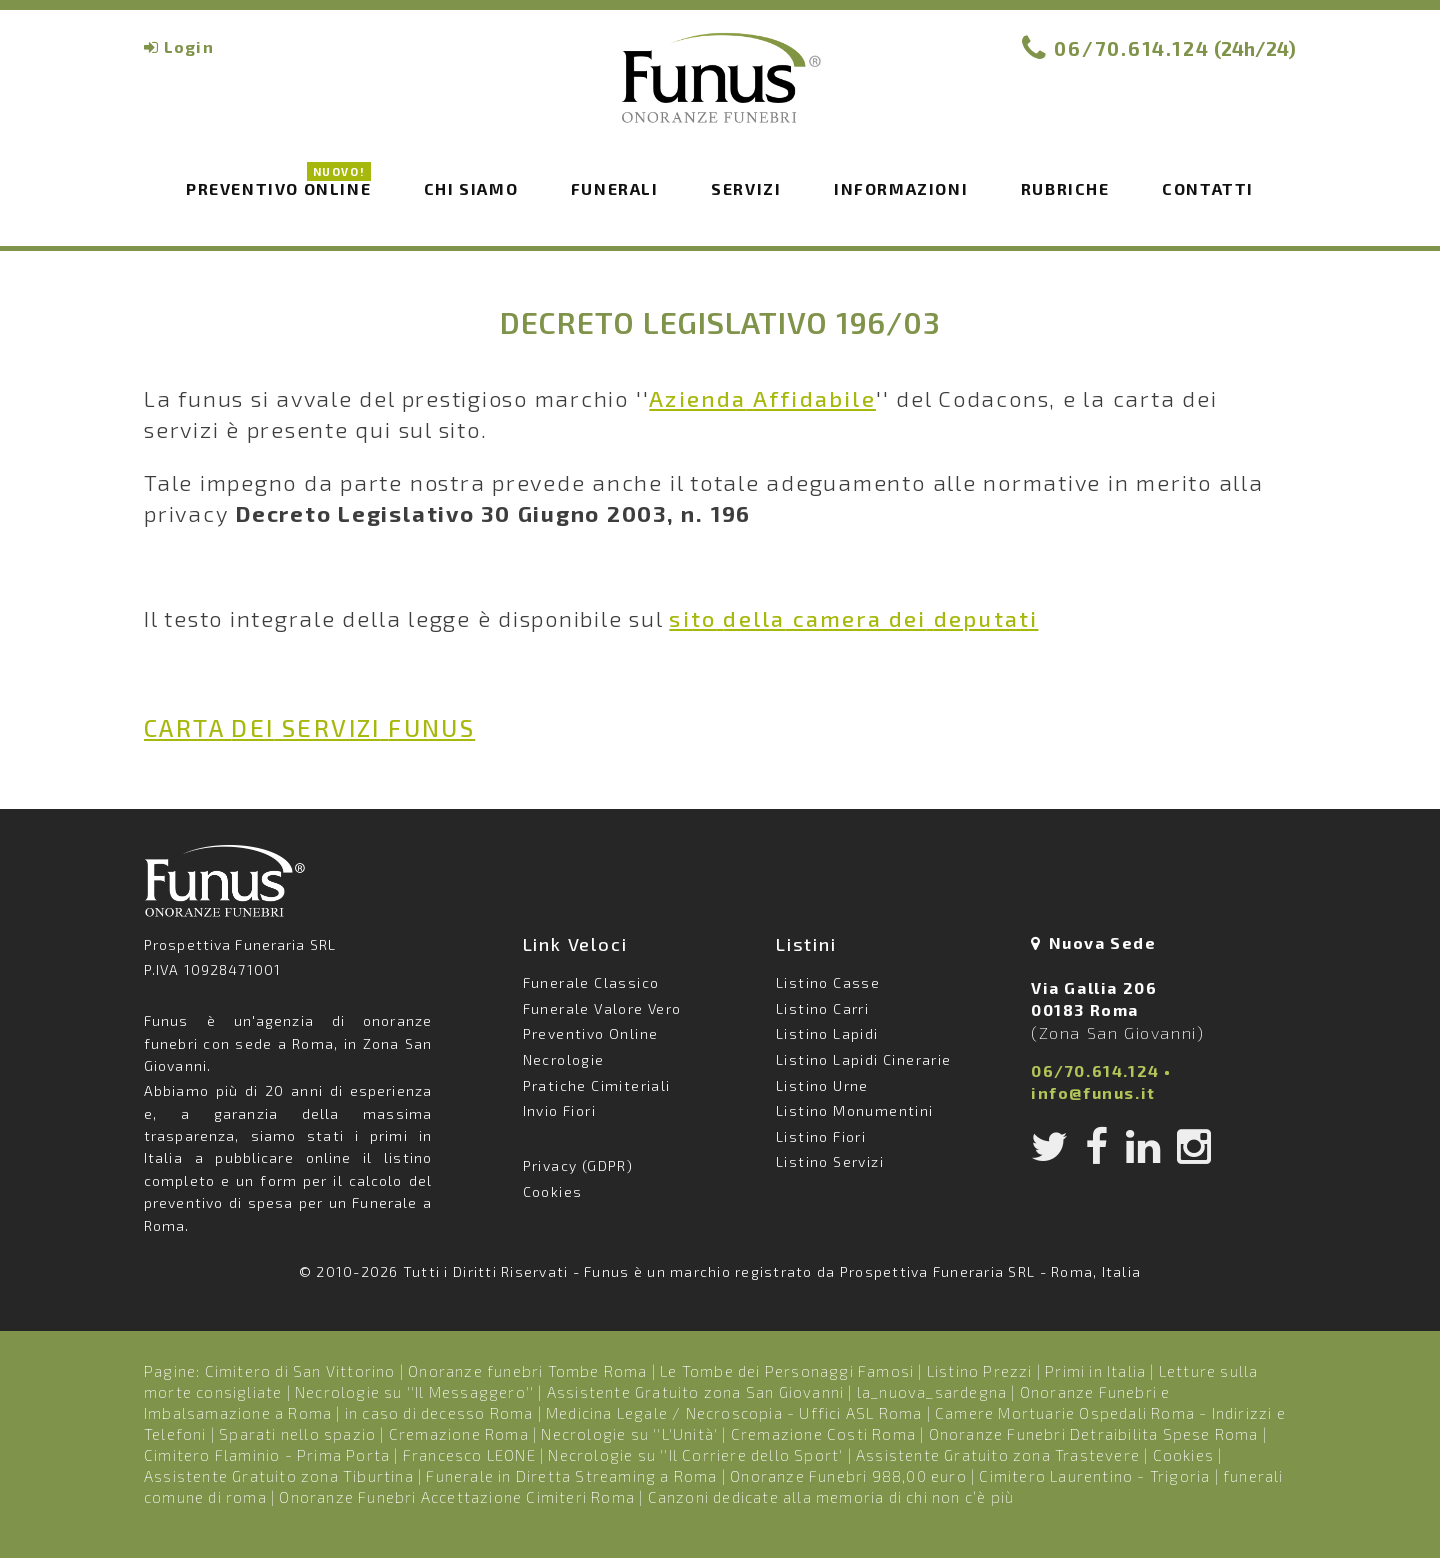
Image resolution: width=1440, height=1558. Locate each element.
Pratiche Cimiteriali (597, 1085)
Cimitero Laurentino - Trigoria (1094, 1476)
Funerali (615, 188)
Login (189, 46)
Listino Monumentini (855, 1110)
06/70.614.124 (1132, 48)
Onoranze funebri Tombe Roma (527, 1371)
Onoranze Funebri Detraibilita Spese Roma (1094, 1434)
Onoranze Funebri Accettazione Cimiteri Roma (457, 1497)
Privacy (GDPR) (578, 1165)
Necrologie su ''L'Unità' (629, 1434)
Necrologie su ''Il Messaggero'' (414, 1392)
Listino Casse (828, 982)
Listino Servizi (830, 1161)
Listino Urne (822, 1085)
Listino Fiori (821, 1136)
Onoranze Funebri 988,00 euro (848, 1476)
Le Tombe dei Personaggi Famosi (787, 1371)
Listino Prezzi (980, 1371)
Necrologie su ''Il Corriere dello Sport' (695, 1455)
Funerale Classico (591, 982)
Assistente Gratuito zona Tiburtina (279, 1476)
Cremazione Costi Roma (823, 1434)
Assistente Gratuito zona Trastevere (998, 1455)
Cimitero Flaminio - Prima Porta (267, 1455)
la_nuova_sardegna (932, 1392)
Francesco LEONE (469, 1455)
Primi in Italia (1095, 1371)
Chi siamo (471, 188)
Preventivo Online (278, 187)
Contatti (1208, 188)
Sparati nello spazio (297, 1434)
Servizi (746, 188)
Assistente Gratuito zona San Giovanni (695, 1392)
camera (853, 618)
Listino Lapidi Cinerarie (864, 1059)
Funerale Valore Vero (602, 1008)
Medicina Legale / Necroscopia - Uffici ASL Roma (734, 1413)
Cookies (553, 1191)
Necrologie (564, 1059)
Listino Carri (822, 1008)
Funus (720, 91)
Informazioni (901, 188)
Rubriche (1065, 188)
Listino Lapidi (827, 1033)
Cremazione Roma (459, 1434)
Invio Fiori (559, 1110)
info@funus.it (1093, 1092)
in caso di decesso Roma (439, 1413)
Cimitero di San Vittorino (300, 1371)
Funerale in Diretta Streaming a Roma (571, 1476)
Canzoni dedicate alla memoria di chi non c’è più (831, 1497)
